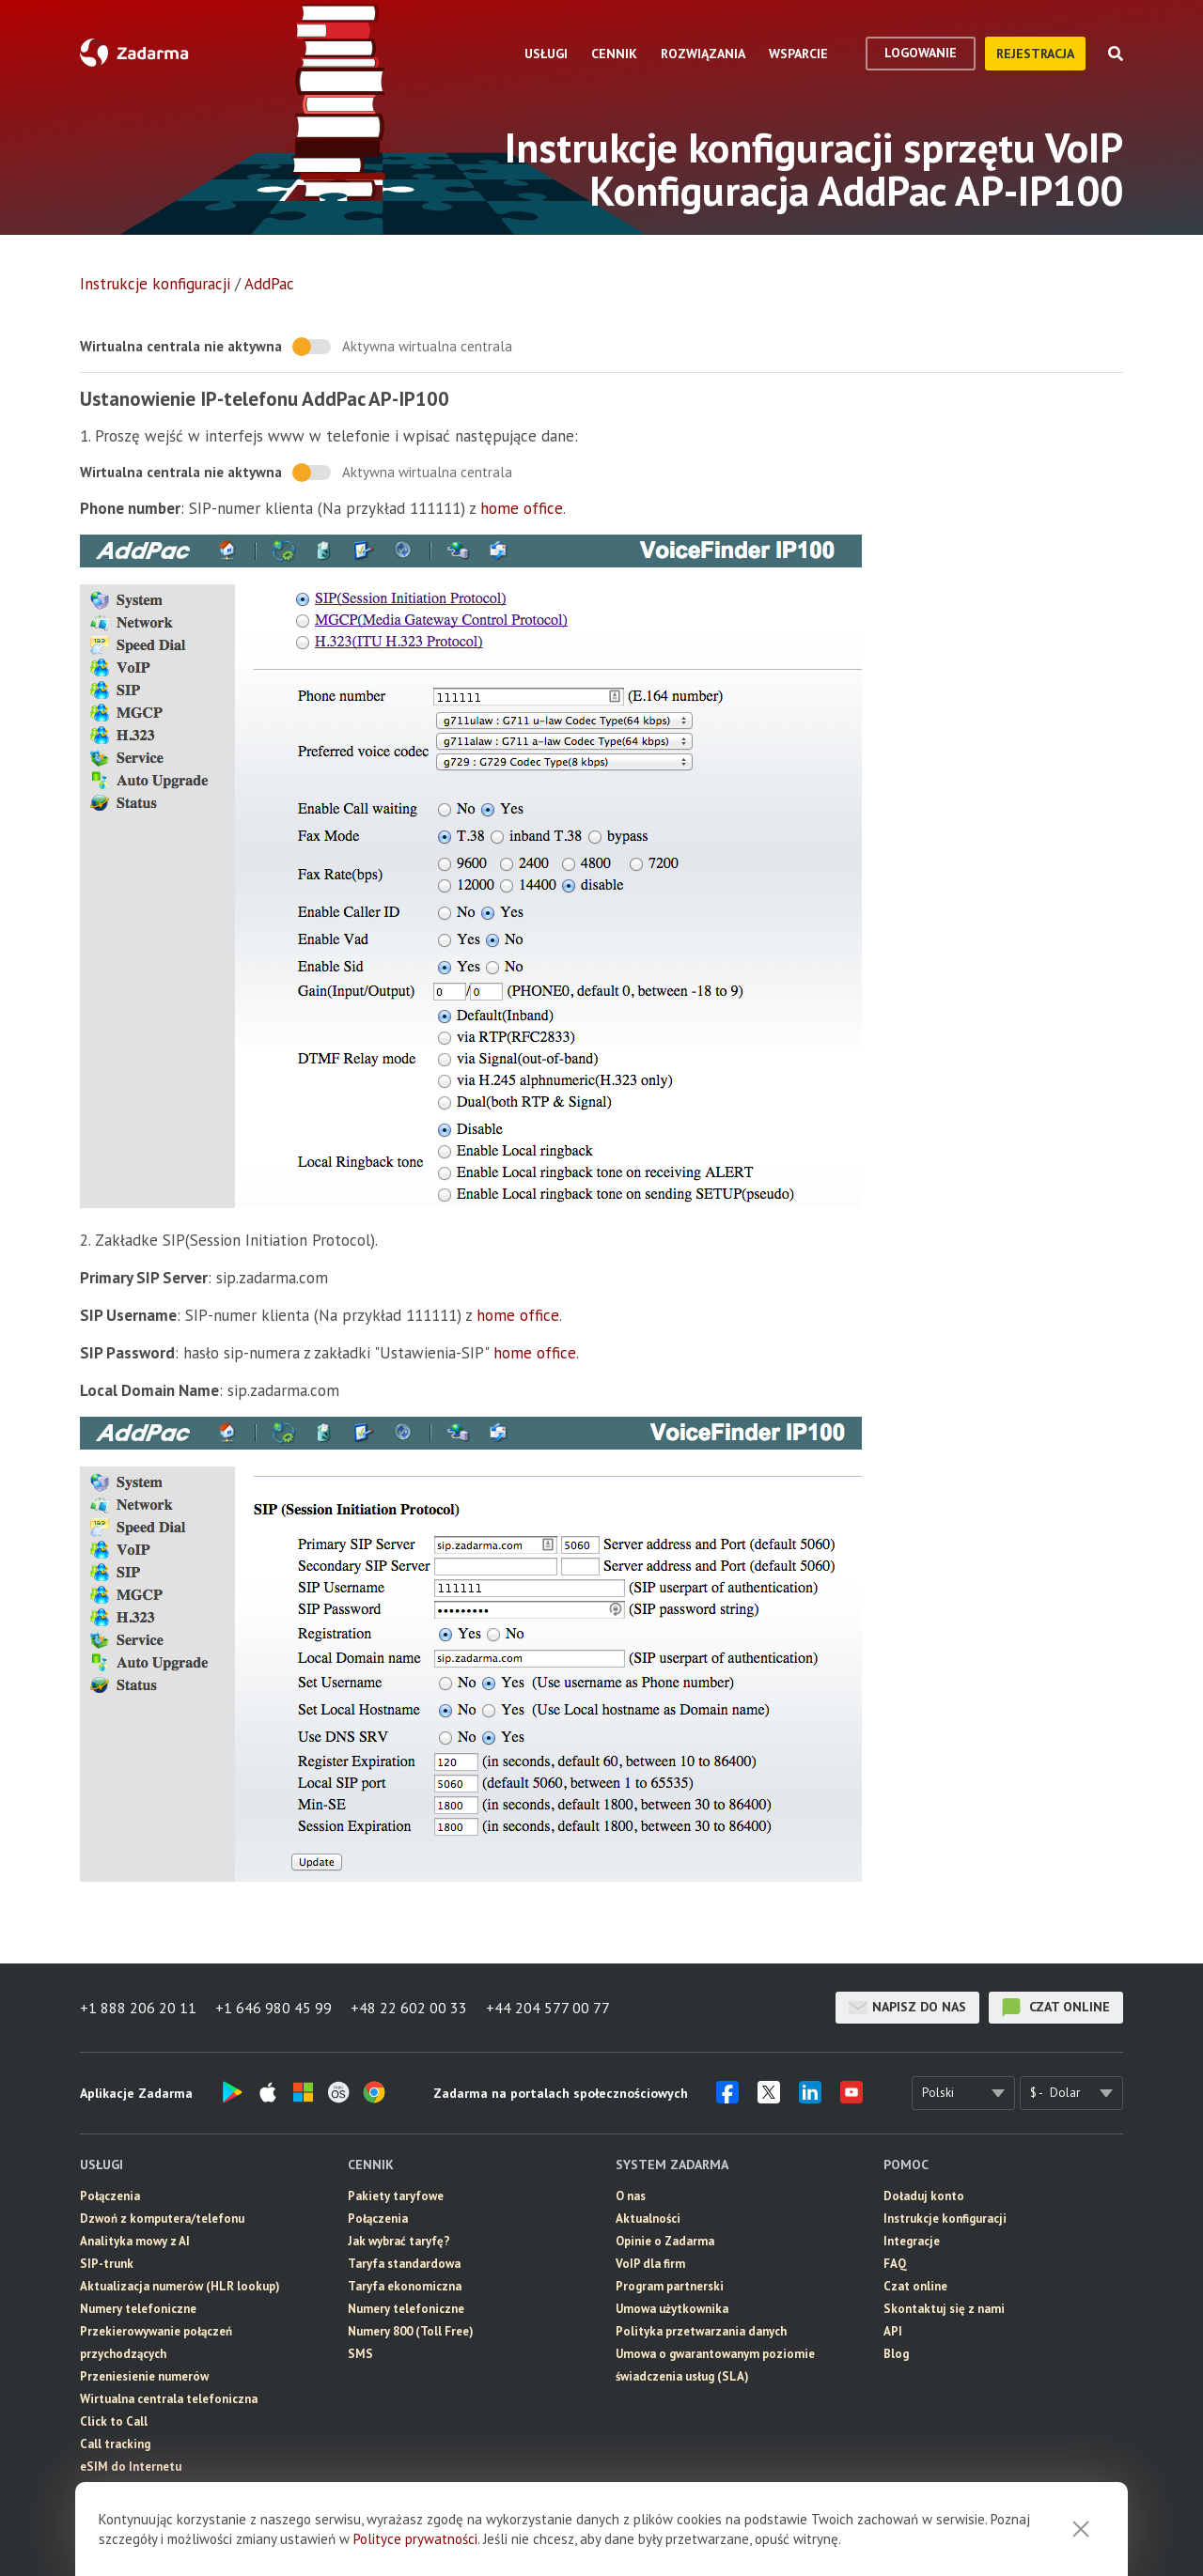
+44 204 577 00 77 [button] (548, 2007)
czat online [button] (1056, 2007)
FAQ (895, 2264)
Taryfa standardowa (404, 2264)
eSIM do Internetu (130, 2467)
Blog (896, 2354)
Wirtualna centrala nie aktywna (181, 346)
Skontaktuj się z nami (944, 2309)
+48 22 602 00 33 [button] (409, 2007)
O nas (631, 2196)
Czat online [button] (915, 2286)
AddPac (269, 283)
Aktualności (648, 2219)
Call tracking (115, 2444)
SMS (92, 2489)
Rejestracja (1035, 53)
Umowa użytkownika (672, 2309)
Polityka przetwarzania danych (701, 2331)
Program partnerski (670, 2286)
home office (521, 508)
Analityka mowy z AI (135, 2241)
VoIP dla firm (650, 2264)
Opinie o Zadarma (665, 2241)
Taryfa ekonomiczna (404, 2286)
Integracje (911, 2241)
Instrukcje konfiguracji (155, 283)
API (892, 2331)
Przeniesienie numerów (144, 2376)
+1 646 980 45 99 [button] (273, 2007)
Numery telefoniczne (138, 2309)
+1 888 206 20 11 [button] (138, 2007)
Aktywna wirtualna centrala (427, 346)
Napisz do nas (907, 2007)
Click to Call (114, 2421)
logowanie (920, 52)
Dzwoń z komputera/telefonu (162, 2219)
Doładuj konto (923, 2196)
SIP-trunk (106, 2264)
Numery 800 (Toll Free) (411, 2331)
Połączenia (110, 2196)
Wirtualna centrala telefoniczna (169, 2399)
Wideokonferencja (131, 2534)
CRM (92, 2512)
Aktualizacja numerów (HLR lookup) (180, 2286)
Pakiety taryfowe (396, 2196)
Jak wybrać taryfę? (399, 2241)
